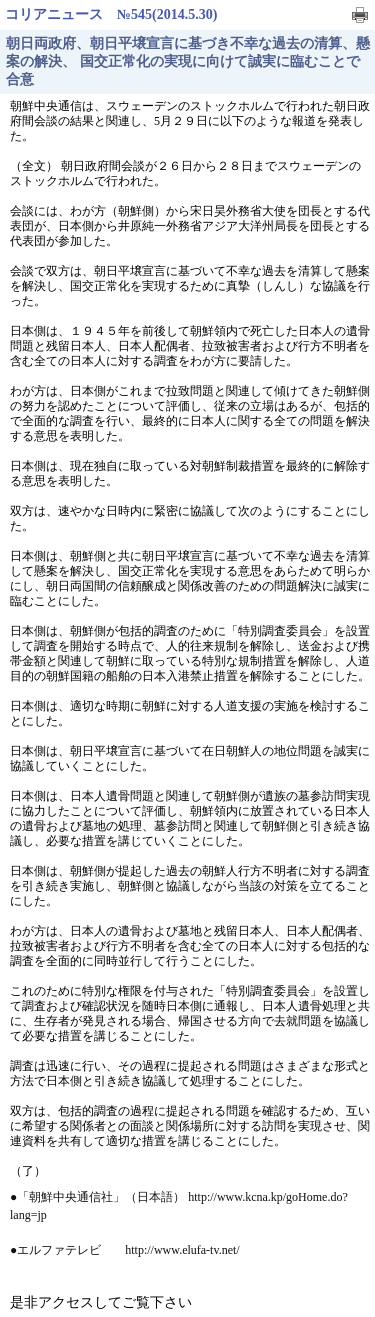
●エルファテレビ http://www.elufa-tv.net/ (125, 1250)
